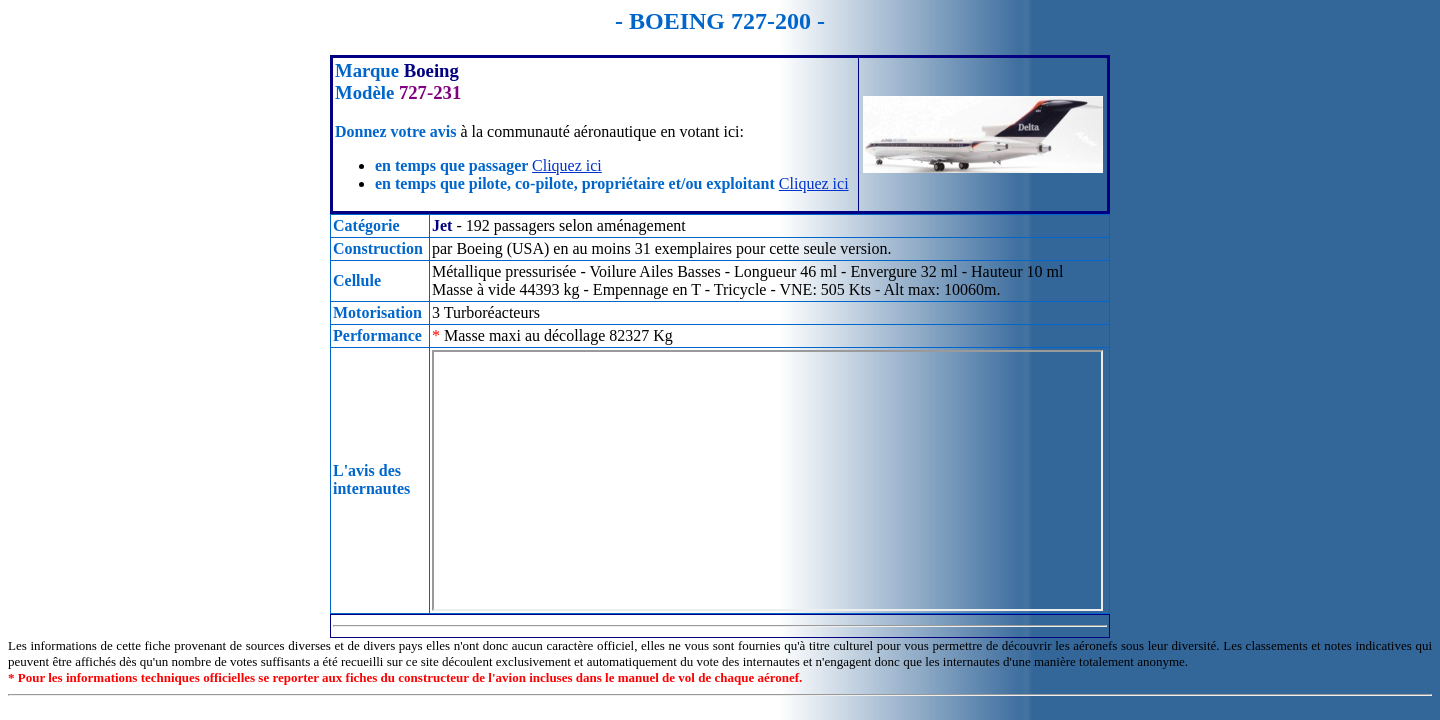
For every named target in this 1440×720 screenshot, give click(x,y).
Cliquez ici (567, 165)
